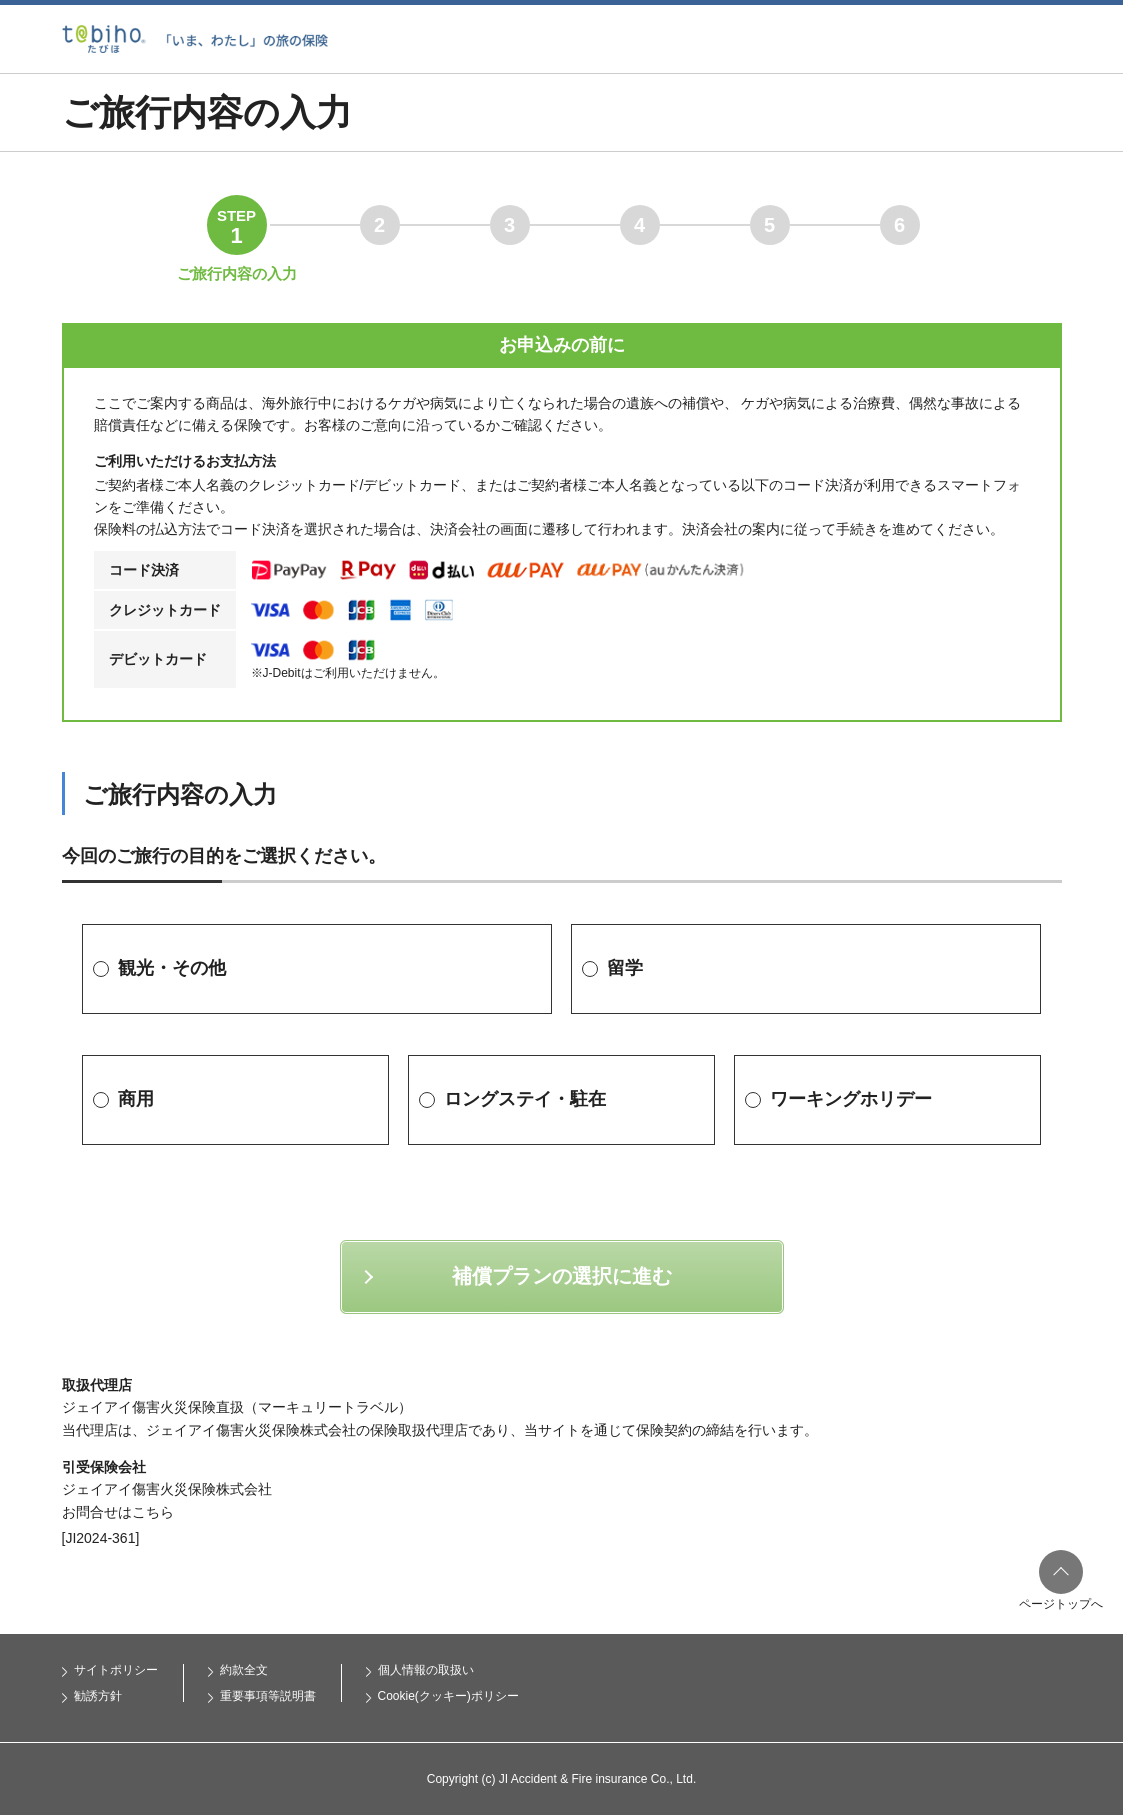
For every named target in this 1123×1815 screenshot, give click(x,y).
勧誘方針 (98, 1696)
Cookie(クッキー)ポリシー (448, 1696)
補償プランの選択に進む (562, 1276)
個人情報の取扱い (426, 1670)
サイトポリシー (116, 1670)
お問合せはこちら (118, 1512)
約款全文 (244, 1670)
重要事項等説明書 (268, 1696)
